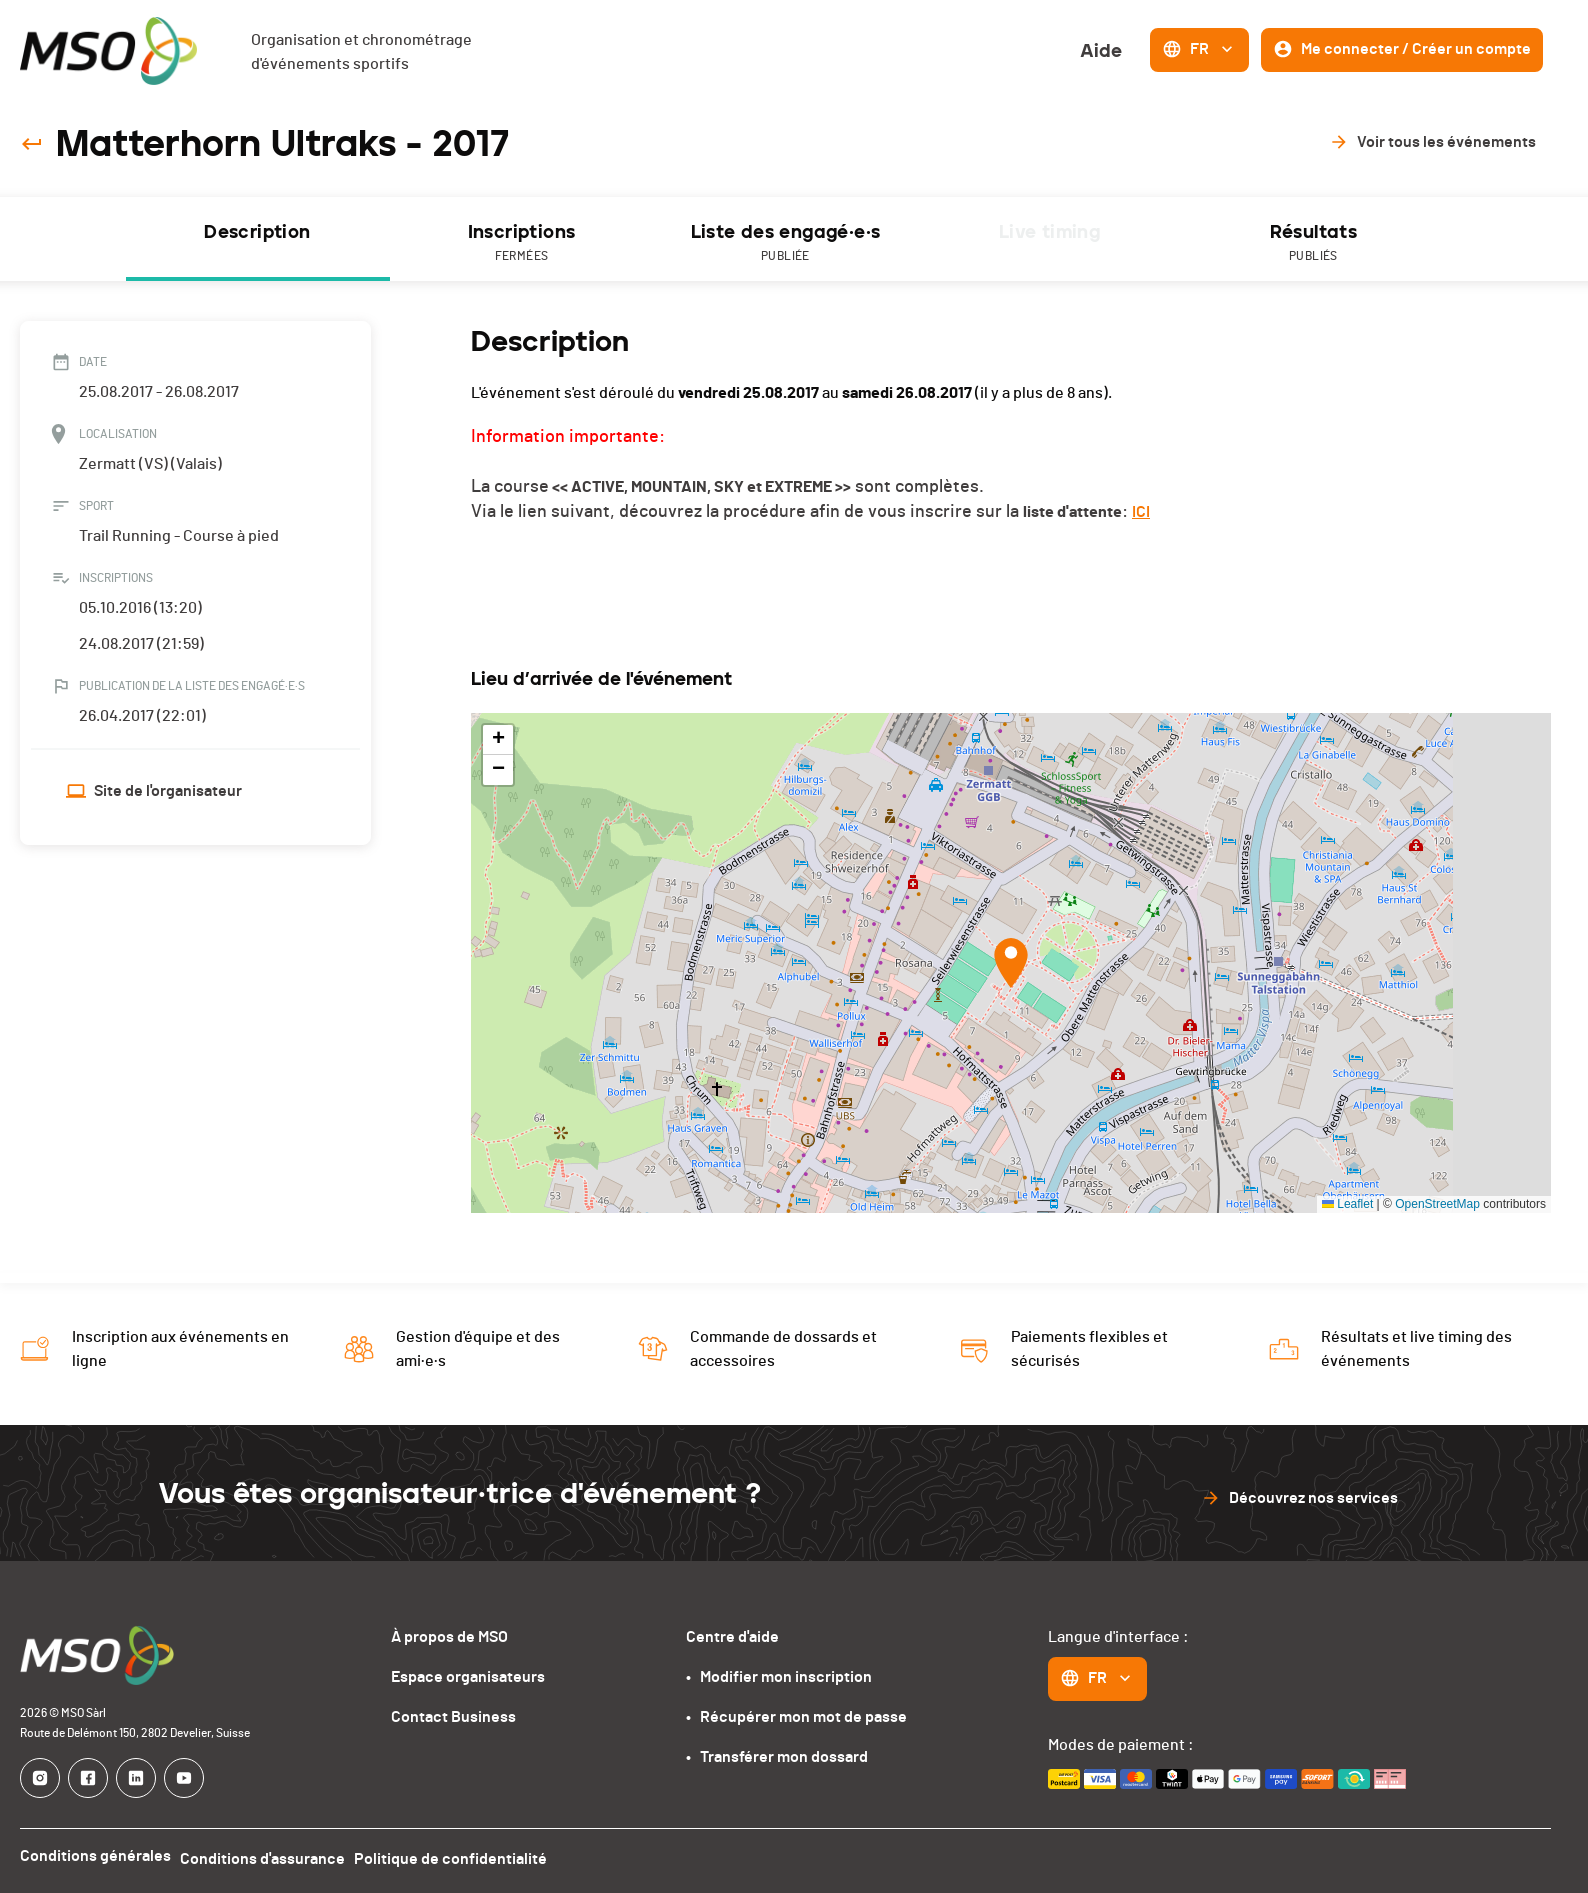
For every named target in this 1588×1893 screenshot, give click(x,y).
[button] (1011, 963)
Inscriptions (522, 243)
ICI (1141, 512)
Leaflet (1347, 1204)
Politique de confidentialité (464, 1856)
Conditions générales (95, 1856)
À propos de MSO (449, 1637)
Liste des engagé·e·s (786, 243)
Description (257, 232)
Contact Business (453, 1717)
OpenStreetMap (1437, 1204)
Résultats (1314, 243)
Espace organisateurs (468, 1677)
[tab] (258, 239)
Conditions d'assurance (269, 1856)
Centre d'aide (732, 1637)
